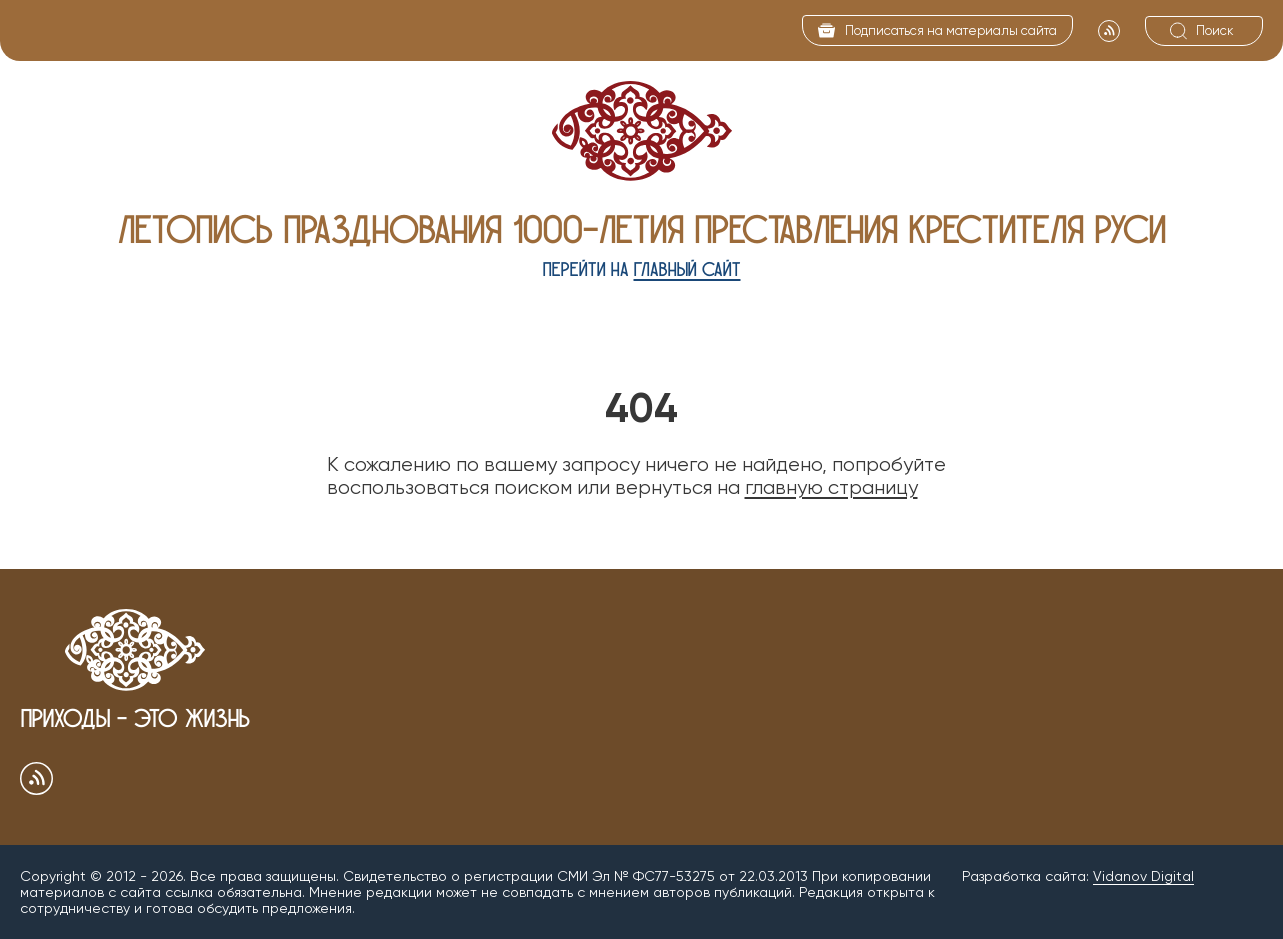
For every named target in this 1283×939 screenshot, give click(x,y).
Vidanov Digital (1143, 876)
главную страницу (831, 487)
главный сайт (687, 270)
